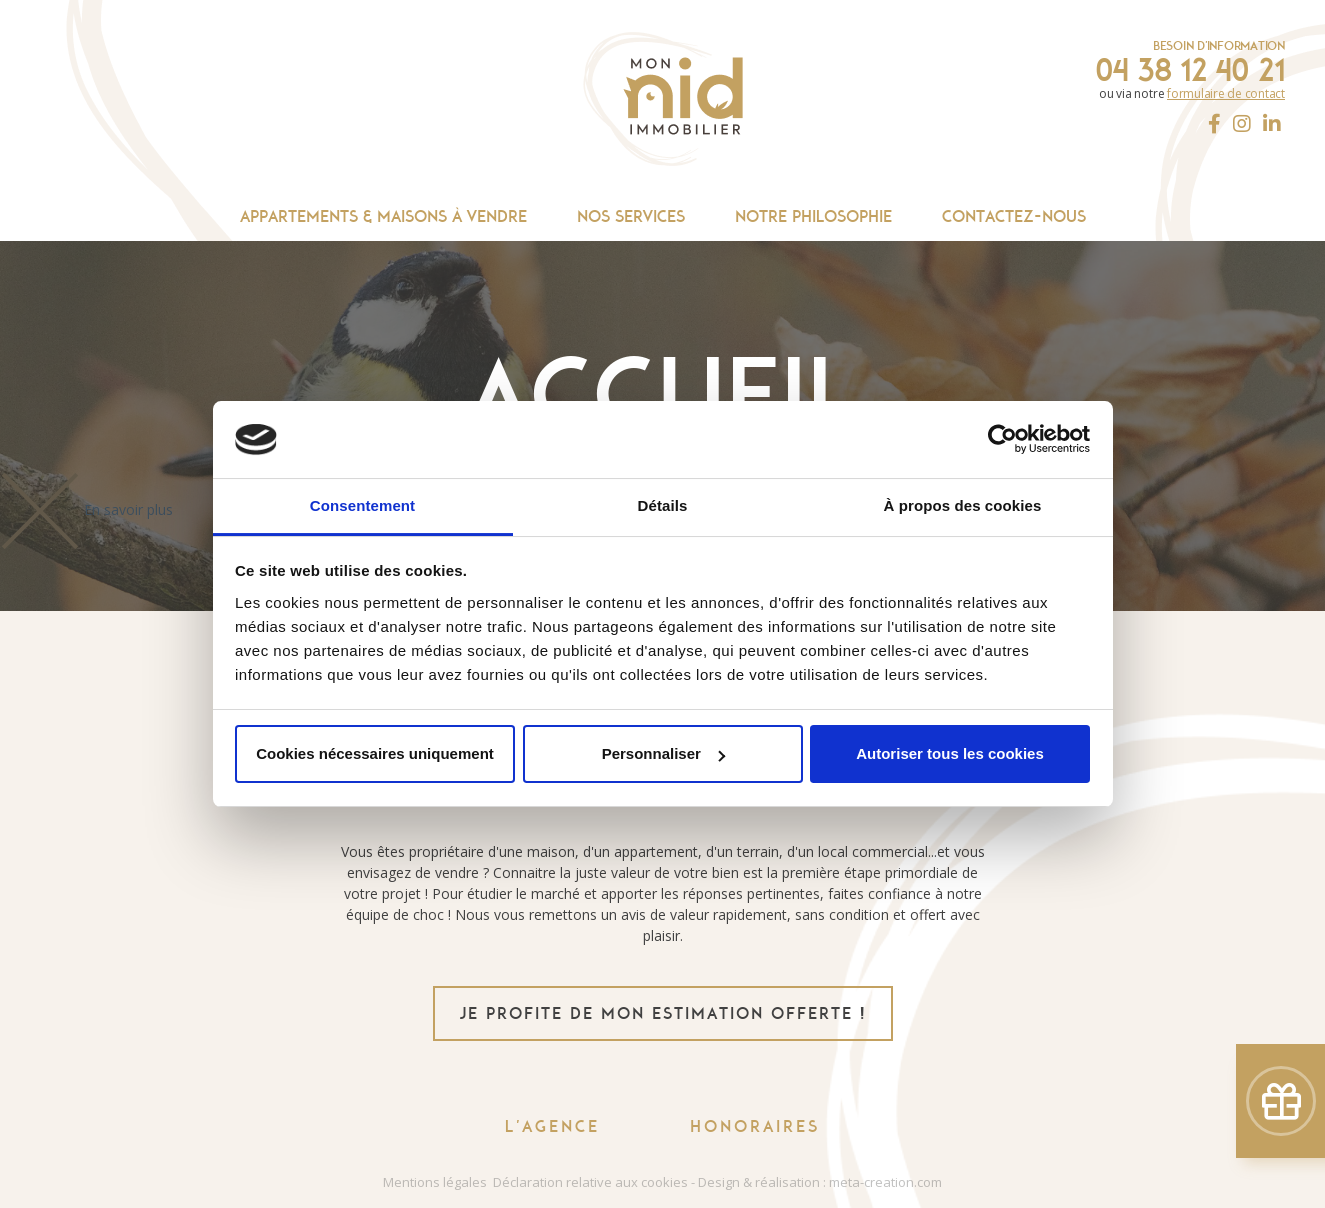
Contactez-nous (1014, 216)
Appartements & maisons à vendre (383, 216)
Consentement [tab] (362, 505)
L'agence (552, 1126)
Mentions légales (435, 1182)
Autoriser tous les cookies (950, 753)
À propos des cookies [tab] (963, 505)
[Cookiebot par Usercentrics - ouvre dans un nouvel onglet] (1002, 440)
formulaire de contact (1226, 93)
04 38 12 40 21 (1190, 70)
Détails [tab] (663, 505)
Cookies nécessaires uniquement (375, 753)
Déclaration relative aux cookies (590, 1182)
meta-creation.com (885, 1182)
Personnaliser (663, 753)
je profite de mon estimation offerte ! (663, 1013)
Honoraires (755, 1126)
